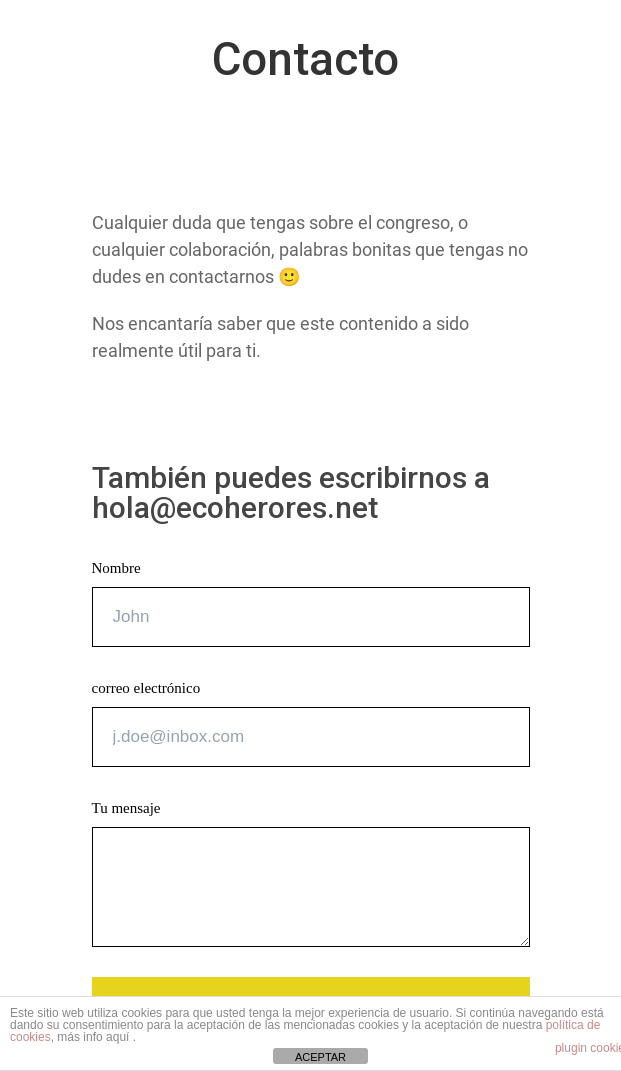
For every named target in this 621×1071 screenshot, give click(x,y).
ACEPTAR (320, 1057)
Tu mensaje (126, 808)
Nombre (116, 568)
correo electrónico (146, 688)
